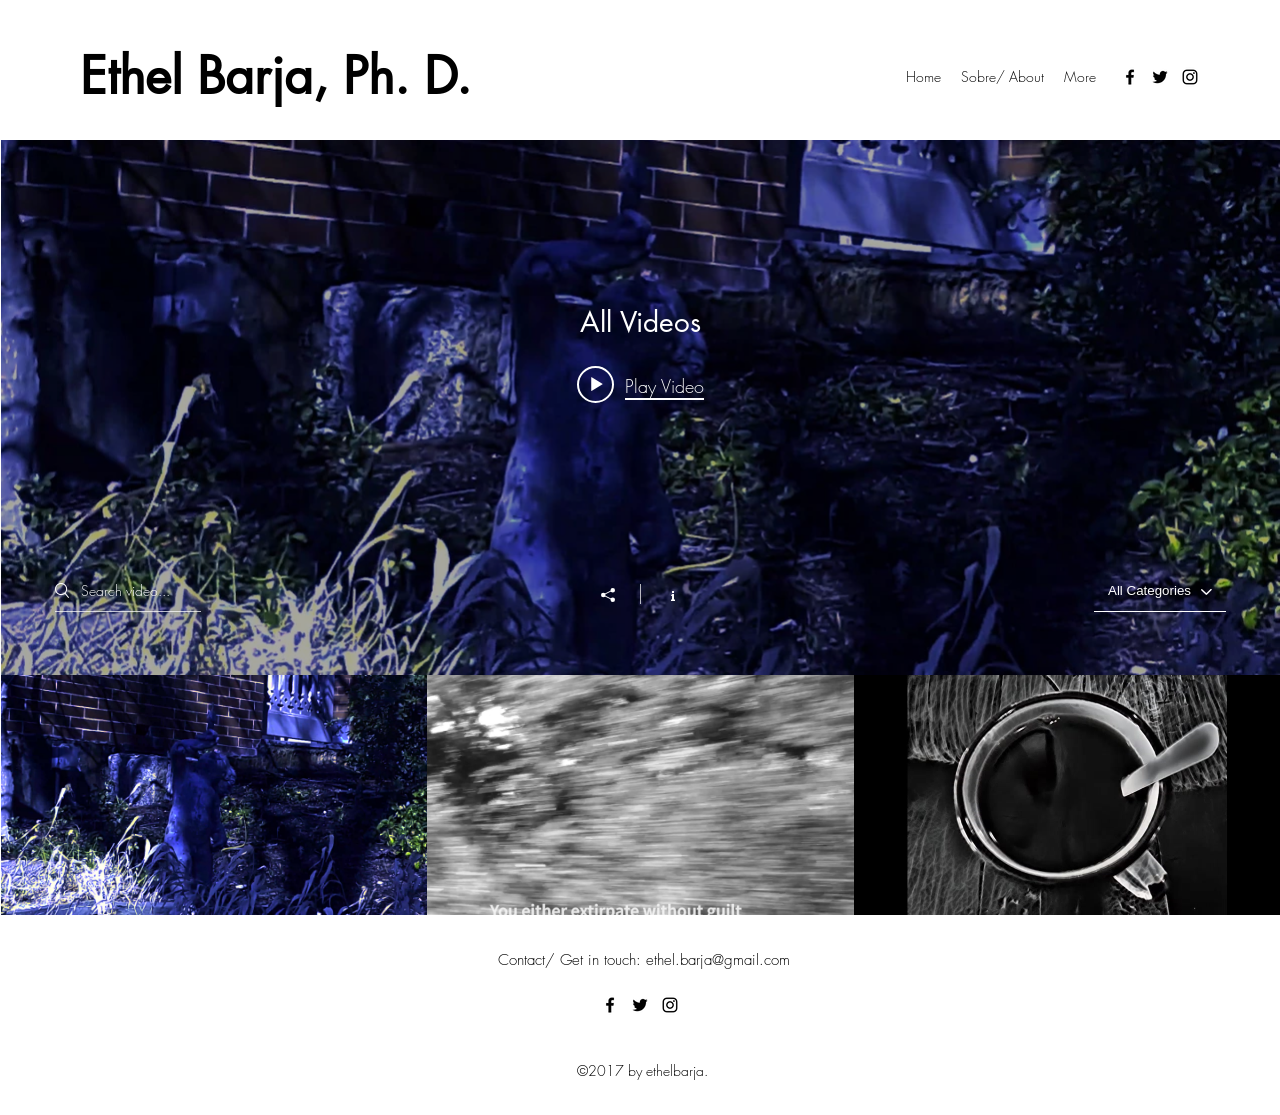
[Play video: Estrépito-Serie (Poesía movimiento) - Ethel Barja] (640, 385)
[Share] (618, 595)
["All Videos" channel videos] (640, 795)
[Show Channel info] (662, 594)
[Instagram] (1190, 77)
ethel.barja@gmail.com (718, 960)
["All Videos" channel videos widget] (640, 527)
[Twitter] (1160, 77)
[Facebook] (1130, 77)
